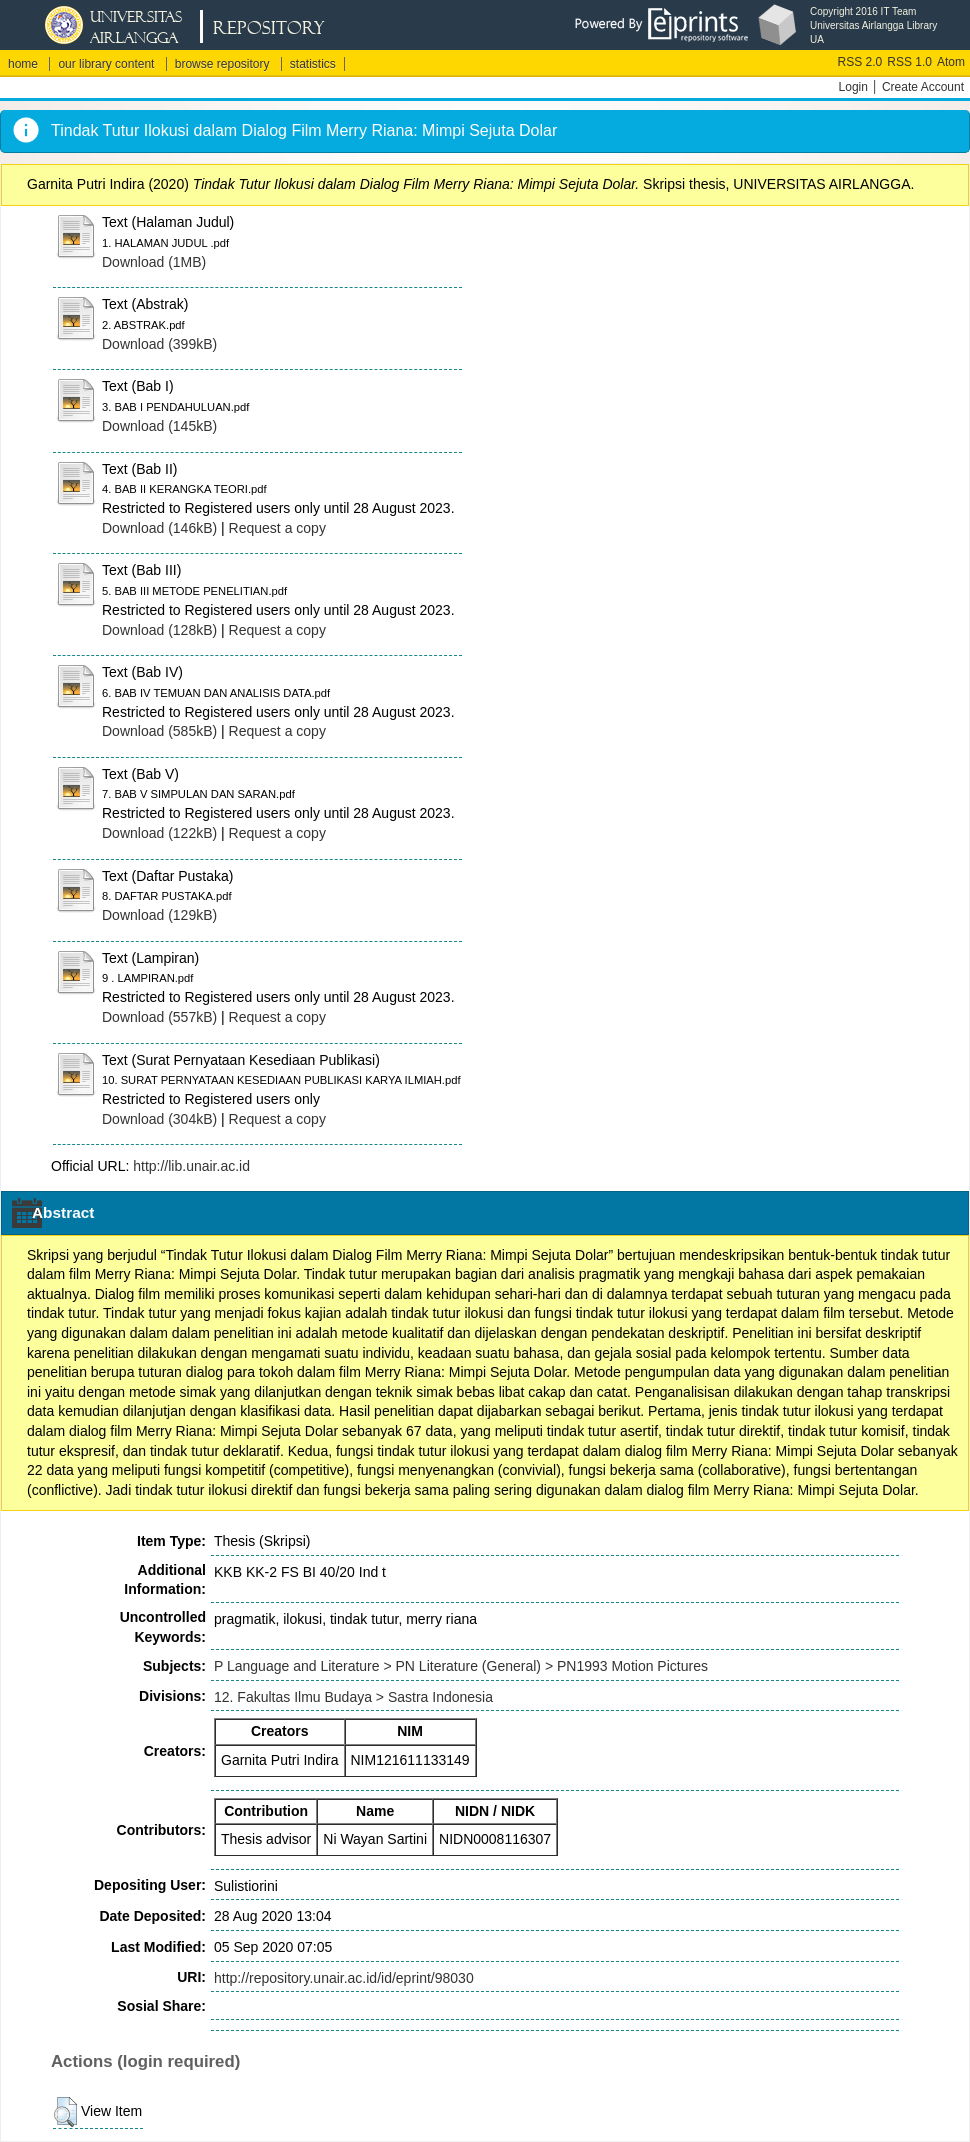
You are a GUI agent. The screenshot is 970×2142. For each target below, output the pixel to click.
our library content (106, 64)
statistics (313, 64)
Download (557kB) (159, 1017)
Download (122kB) (159, 833)
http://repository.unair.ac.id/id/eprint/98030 (344, 1978)
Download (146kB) (159, 528)
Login (853, 87)
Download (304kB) (159, 1119)
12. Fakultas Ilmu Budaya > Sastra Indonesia (353, 1697)
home (23, 64)
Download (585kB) (159, 731)
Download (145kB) (159, 426)
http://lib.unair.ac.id (191, 1166)
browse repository (222, 64)
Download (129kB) (159, 915)
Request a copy (277, 528)
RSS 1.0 (909, 62)
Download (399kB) (159, 344)
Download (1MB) (154, 262)
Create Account (923, 87)
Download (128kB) (159, 630)
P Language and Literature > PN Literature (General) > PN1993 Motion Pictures (461, 1666)
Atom (951, 62)
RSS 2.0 (860, 62)
